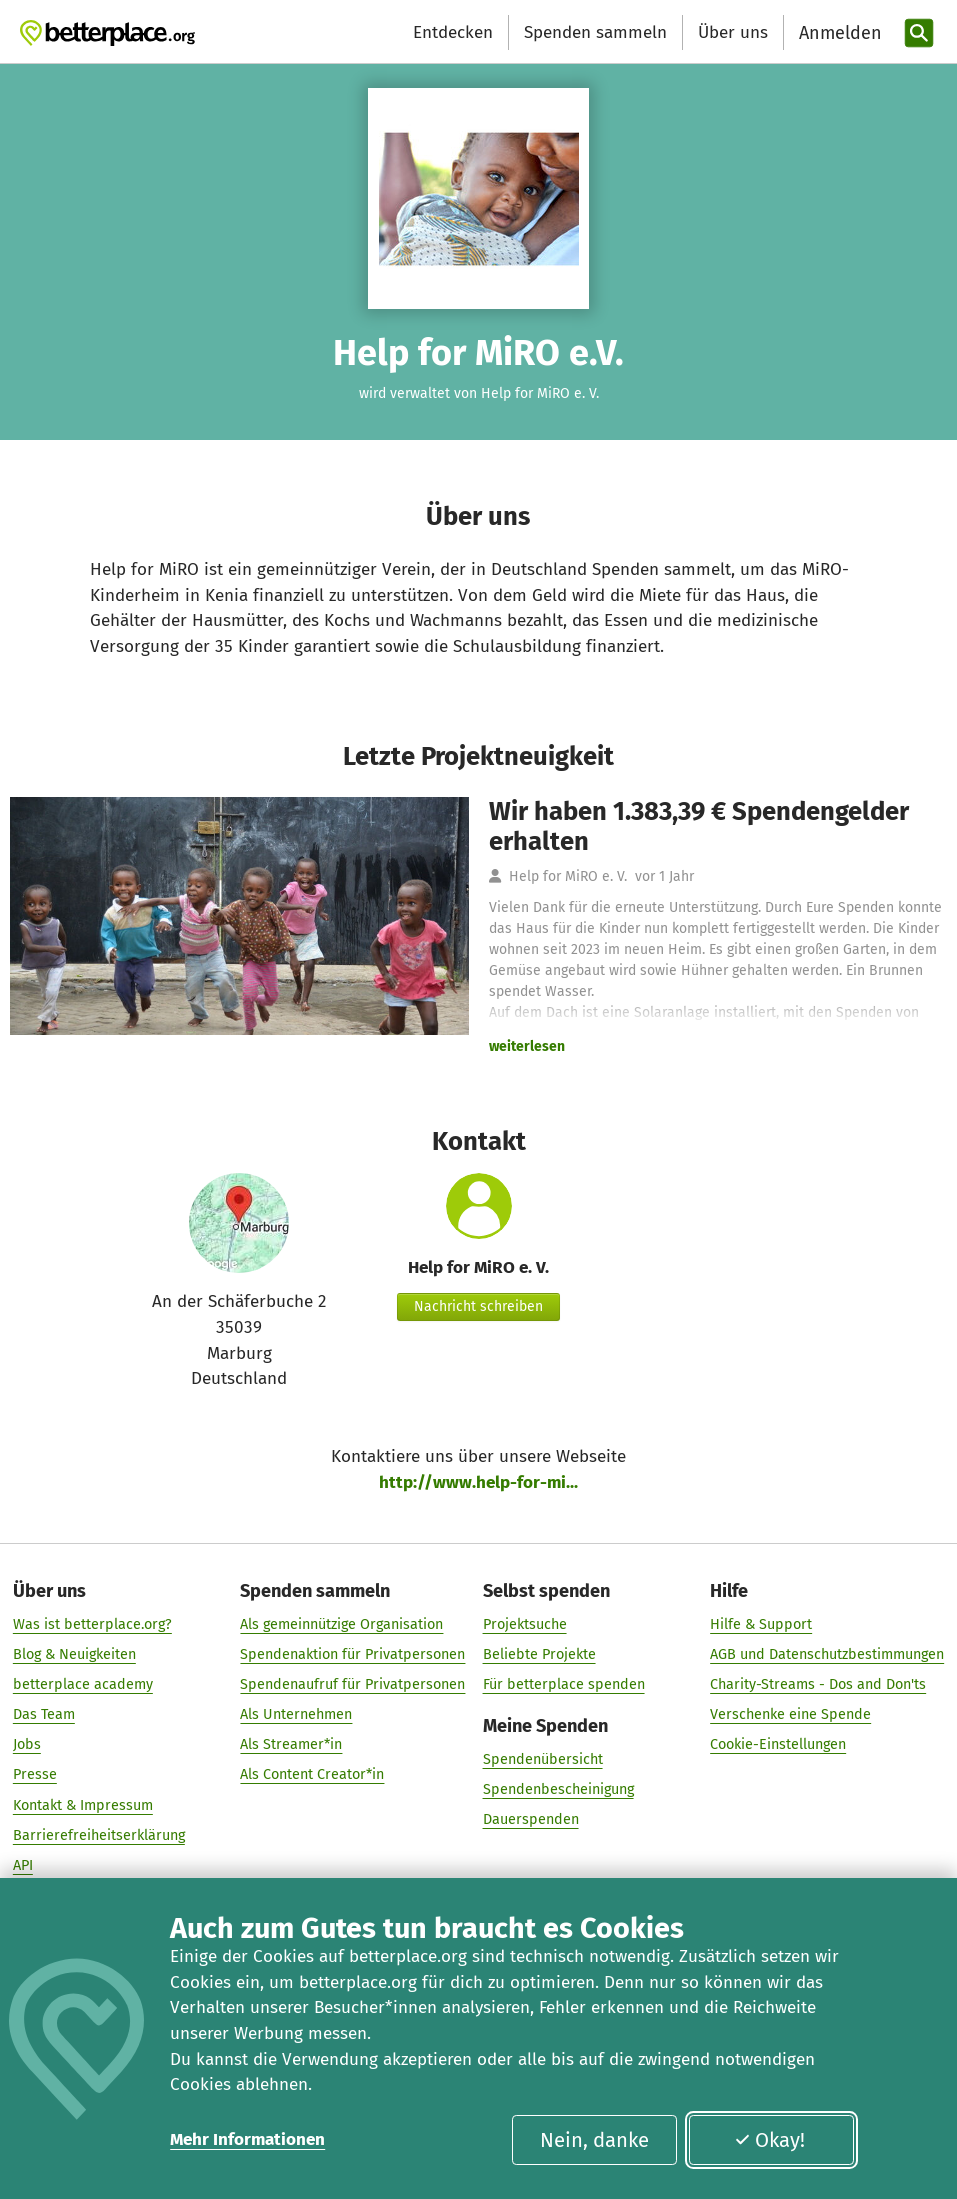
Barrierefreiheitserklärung (99, 1835)
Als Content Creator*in (312, 1775)
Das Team (44, 1715)
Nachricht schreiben (478, 1306)
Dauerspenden (531, 1819)
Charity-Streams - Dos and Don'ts (818, 1685)
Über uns (733, 32)
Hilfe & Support (761, 1624)
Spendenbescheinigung (558, 1789)
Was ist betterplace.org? (92, 1624)
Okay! (769, 2140)
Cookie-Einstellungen (778, 1745)
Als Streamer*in (291, 1745)
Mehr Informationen (247, 2139)
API (23, 1865)
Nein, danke (594, 2140)
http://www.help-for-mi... (478, 1482)
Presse (35, 1775)
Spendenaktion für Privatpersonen (352, 1654)
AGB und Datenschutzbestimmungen (827, 1654)
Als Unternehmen (296, 1715)
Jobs (27, 1745)
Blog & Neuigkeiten (74, 1654)
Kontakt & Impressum (83, 1805)
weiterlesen (527, 1046)
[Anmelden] (838, 33)
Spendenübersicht (543, 1759)
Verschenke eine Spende (790, 1715)
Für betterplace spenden (564, 1685)
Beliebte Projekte (539, 1654)
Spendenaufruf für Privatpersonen (352, 1685)
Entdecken (453, 32)
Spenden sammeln (595, 32)
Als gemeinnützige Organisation (341, 1624)
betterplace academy (83, 1685)
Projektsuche (525, 1624)
